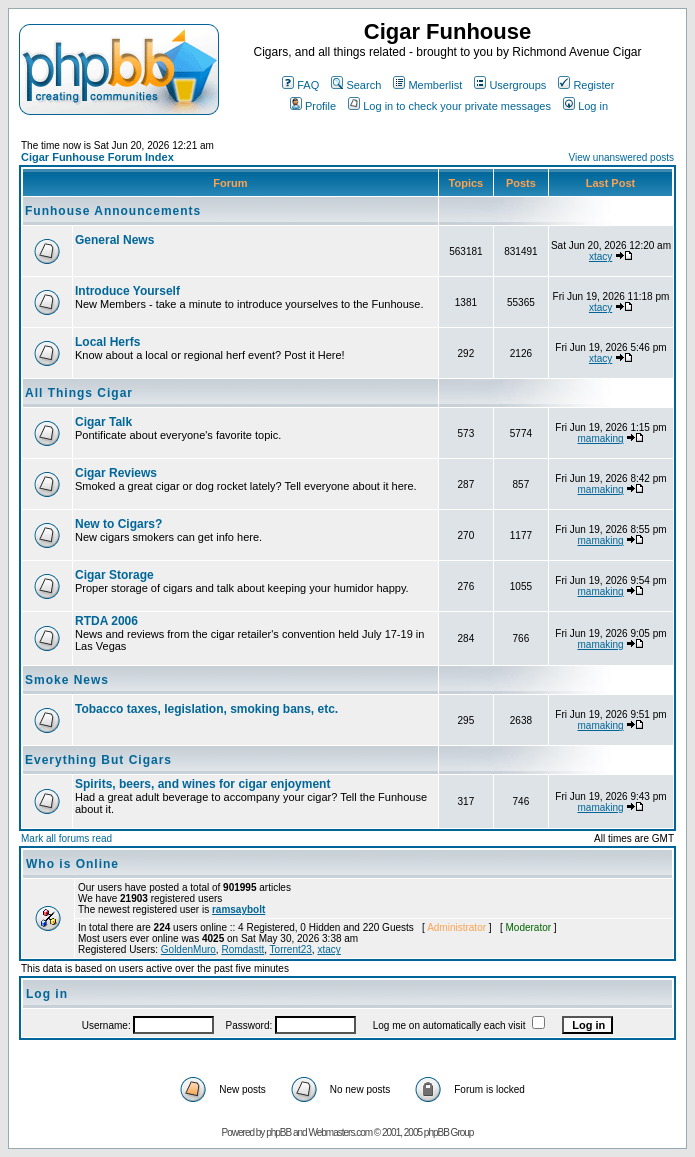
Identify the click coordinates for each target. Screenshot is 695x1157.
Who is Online (72, 864)
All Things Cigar (79, 393)
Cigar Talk (103, 422)
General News (114, 240)
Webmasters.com (340, 1132)
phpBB (278, 1132)
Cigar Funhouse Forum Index (97, 157)
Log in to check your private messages (449, 106)
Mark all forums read (66, 838)
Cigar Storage (114, 575)
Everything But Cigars (98, 760)
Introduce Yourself (127, 291)
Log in (585, 106)
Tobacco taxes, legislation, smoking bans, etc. (206, 709)
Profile (313, 106)
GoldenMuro (188, 949)
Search (356, 85)
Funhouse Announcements (113, 211)
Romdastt (242, 949)
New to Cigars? (118, 524)
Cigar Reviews (116, 473)
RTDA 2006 (106, 621)
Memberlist (427, 85)
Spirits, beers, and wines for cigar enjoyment (202, 784)
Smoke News (67, 680)
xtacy (600, 256)
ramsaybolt (238, 909)
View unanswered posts (621, 157)
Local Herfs (107, 342)
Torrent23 (291, 949)
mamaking (600, 438)
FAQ (300, 85)
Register (586, 85)
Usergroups (510, 85)
